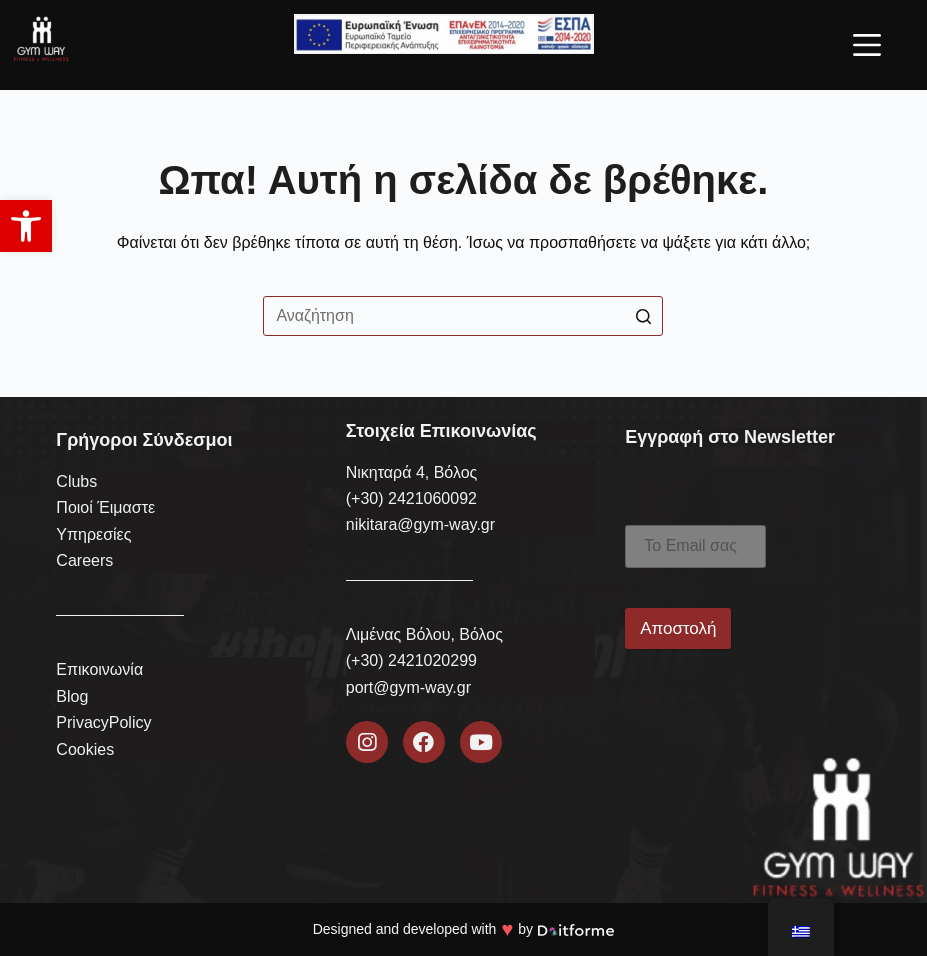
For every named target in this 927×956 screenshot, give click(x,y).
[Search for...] (463, 316)
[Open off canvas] (867, 45)
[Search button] (643, 316)
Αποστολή (678, 628)
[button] (26, 226)
